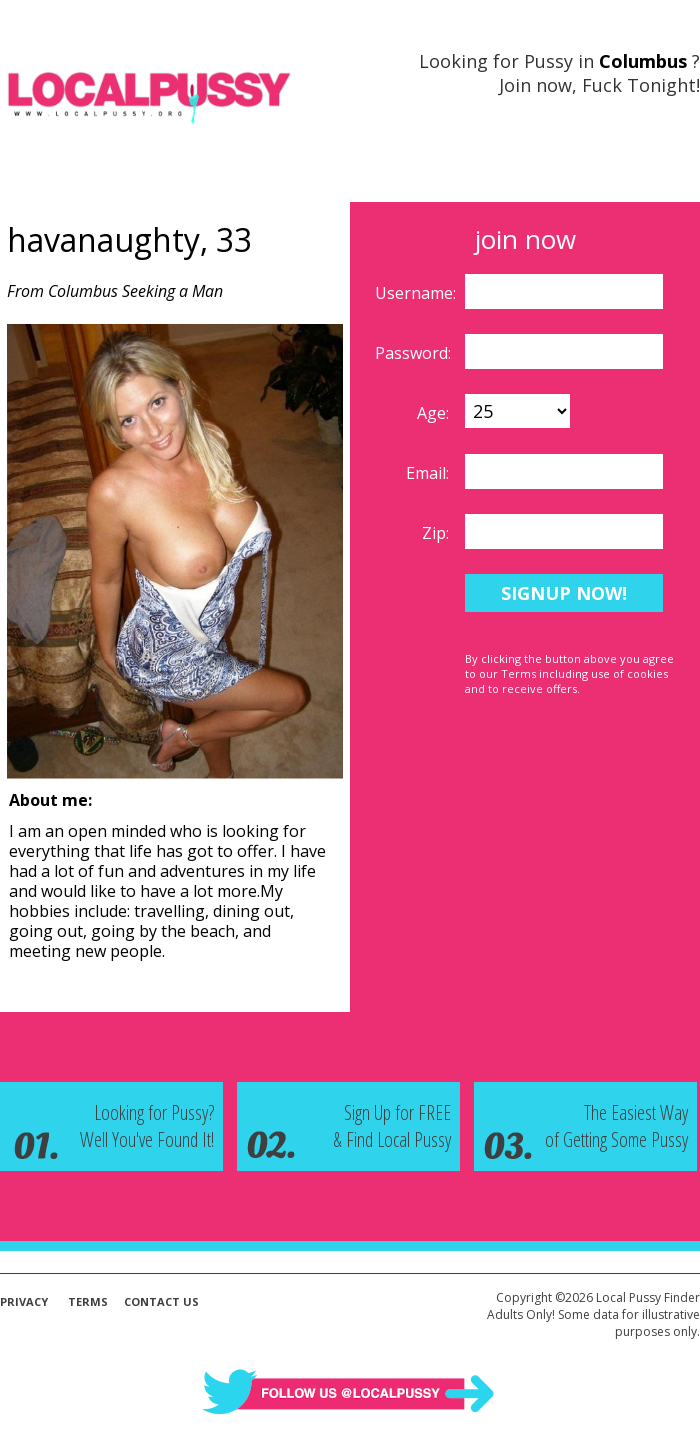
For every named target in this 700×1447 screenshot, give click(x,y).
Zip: (437, 533)
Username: (417, 293)
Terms (88, 1301)
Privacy (24, 1301)
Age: (435, 413)
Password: (415, 353)
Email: (429, 473)
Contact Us (161, 1301)
